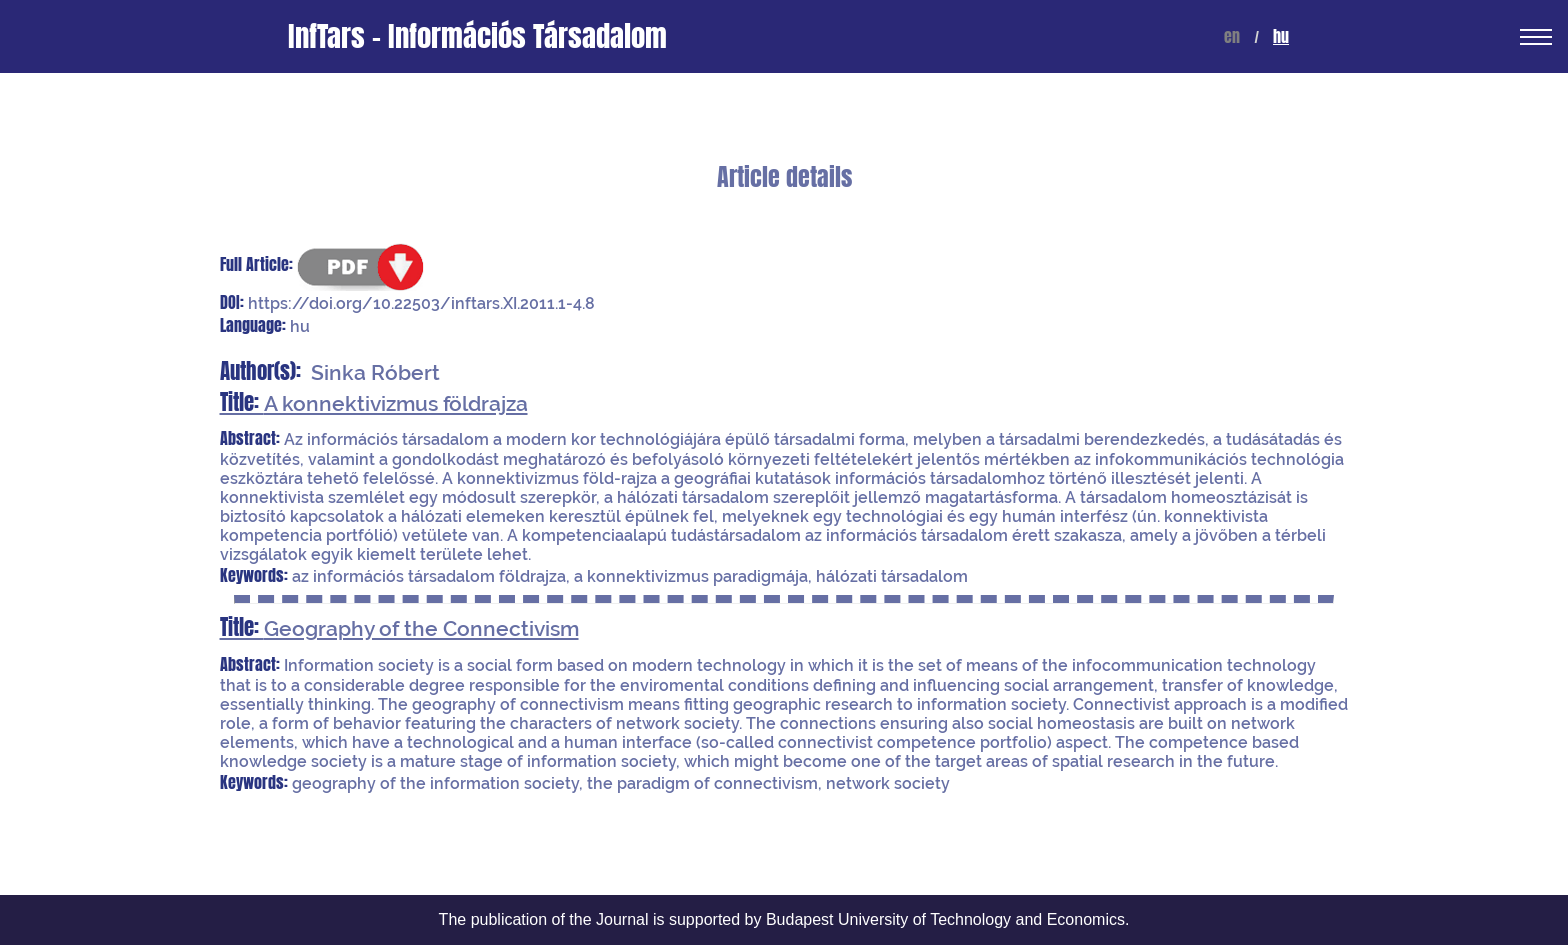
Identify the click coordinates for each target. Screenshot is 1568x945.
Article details (784, 177)
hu (1281, 36)
